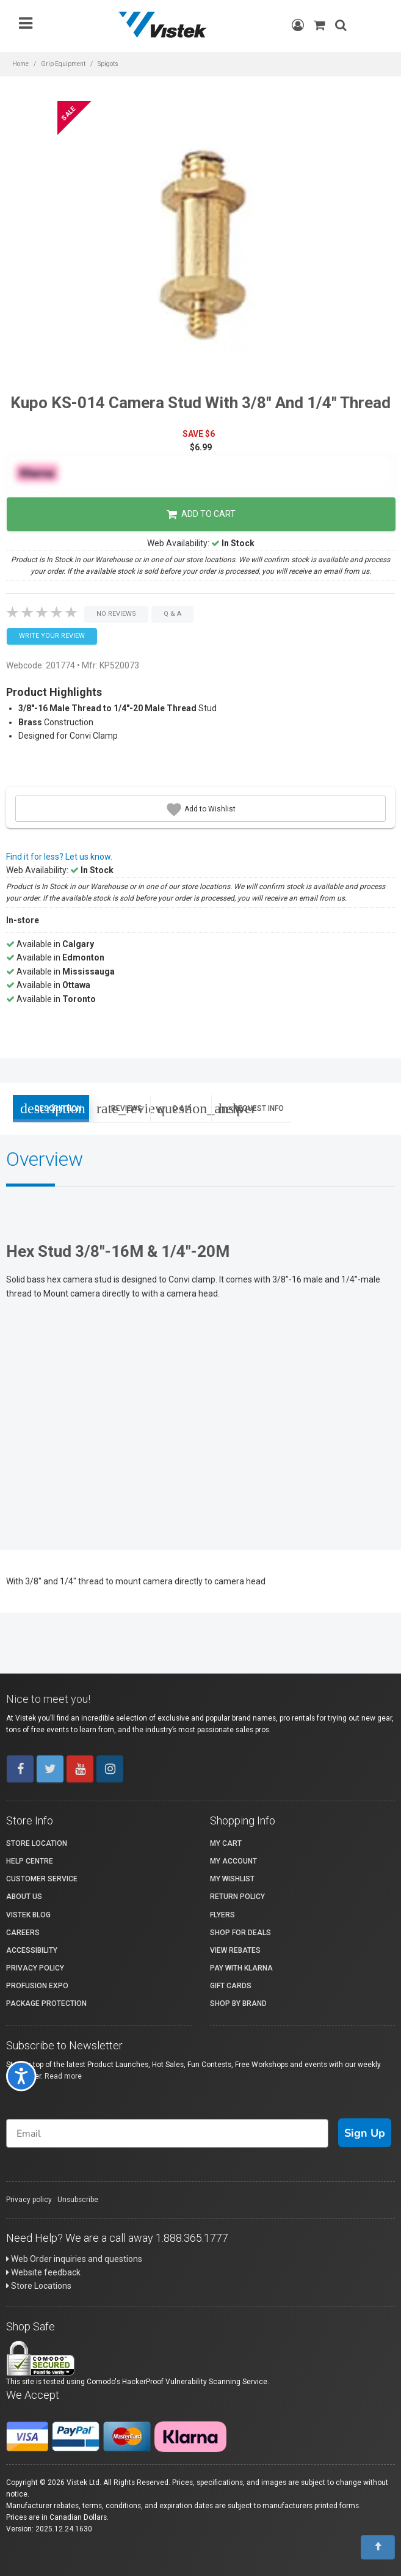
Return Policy (237, 1896)
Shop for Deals (240, 1932)
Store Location (36, 1843)
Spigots (108, 63)
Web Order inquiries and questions (74, 2259)
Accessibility (31, 1950)
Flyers (222, 1915)
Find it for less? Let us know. (59, 857)
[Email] (167, 2133)
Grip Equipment (63, 63)
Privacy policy (29, 2199)
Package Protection (46, 2003)
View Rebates (235, 1950)
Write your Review (52, 636)
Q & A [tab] (184, 1108)
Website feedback (43, 2272)
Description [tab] (51, 1108)
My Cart (226, 1843)
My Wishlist (232, 1879)
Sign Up (364, 2133)
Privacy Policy (35, 1968)
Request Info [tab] (251, 1108)
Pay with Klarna (241, 1968)
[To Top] (378, 2547)
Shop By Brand (238, 2003)
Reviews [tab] (123, 1108)
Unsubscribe (77, 2199)
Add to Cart (201, 514)
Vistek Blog (28, 1915)
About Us (24, 1896)
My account (233, 1861)
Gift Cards (230, 1985)
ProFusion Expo (37, 1985)
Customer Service (42, 1879)
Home (20, 63)
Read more (63, 2076)
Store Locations (38, 2286)
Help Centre (29, 1861)
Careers (23, 1932)
